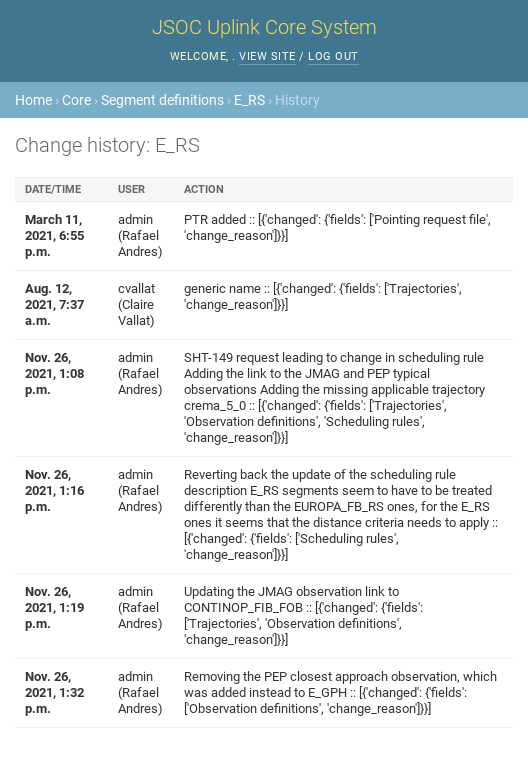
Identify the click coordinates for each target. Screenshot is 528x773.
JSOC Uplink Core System (264, 27)
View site (267, 56)
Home (33, 100)
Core (76, 100)
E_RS (249, 100)
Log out (333, 56)
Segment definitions (162, 100)
